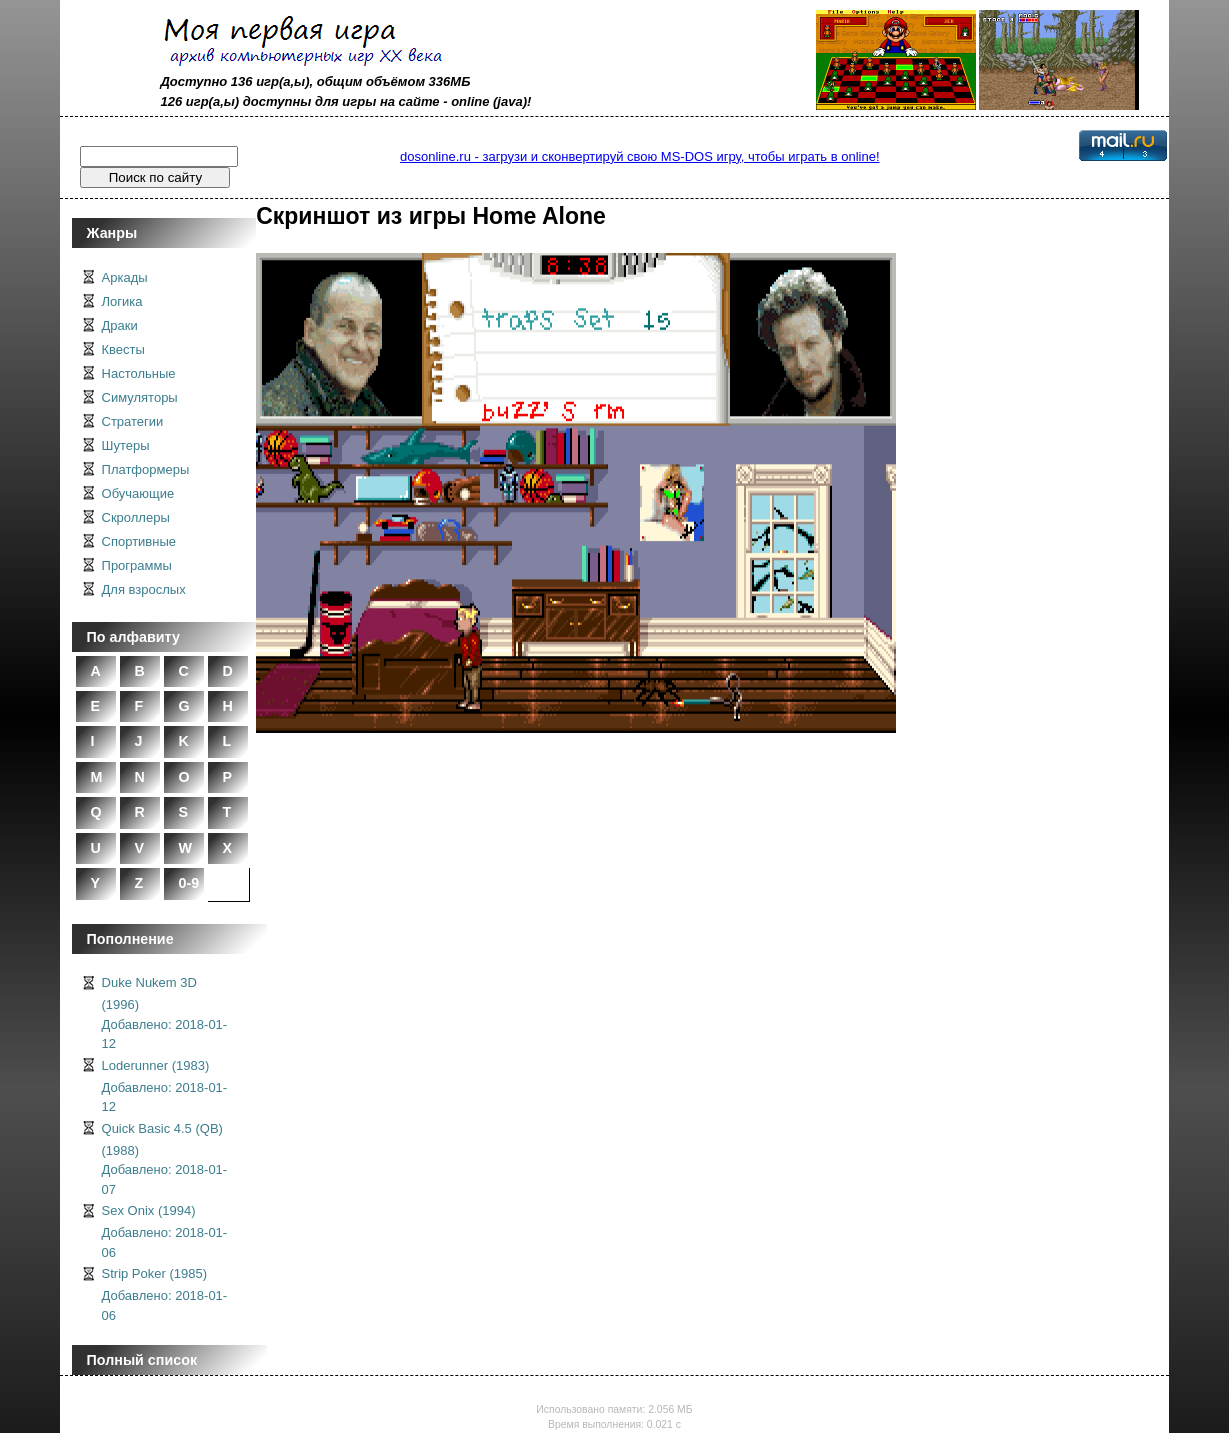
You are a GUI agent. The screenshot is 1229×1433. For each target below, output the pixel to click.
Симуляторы (140, 397)
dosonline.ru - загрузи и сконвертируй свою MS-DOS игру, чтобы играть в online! (639, 156)
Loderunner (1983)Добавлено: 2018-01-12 (165, 1086)
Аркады (125, 277)
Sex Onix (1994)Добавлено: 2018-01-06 (165, 1231)
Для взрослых (144, 589)
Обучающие (138, 493)
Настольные (139, 373)
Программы (137, 565)
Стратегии (133, 421)
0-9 (189, 883)
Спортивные (139, 541)
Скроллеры (136, 517)
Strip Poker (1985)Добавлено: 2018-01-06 (165, 1294)
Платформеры (146, 469)
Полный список (142, 1360)
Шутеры (126, 445)
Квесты (123, 349)
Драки (120, 325)
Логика (122, 301)
